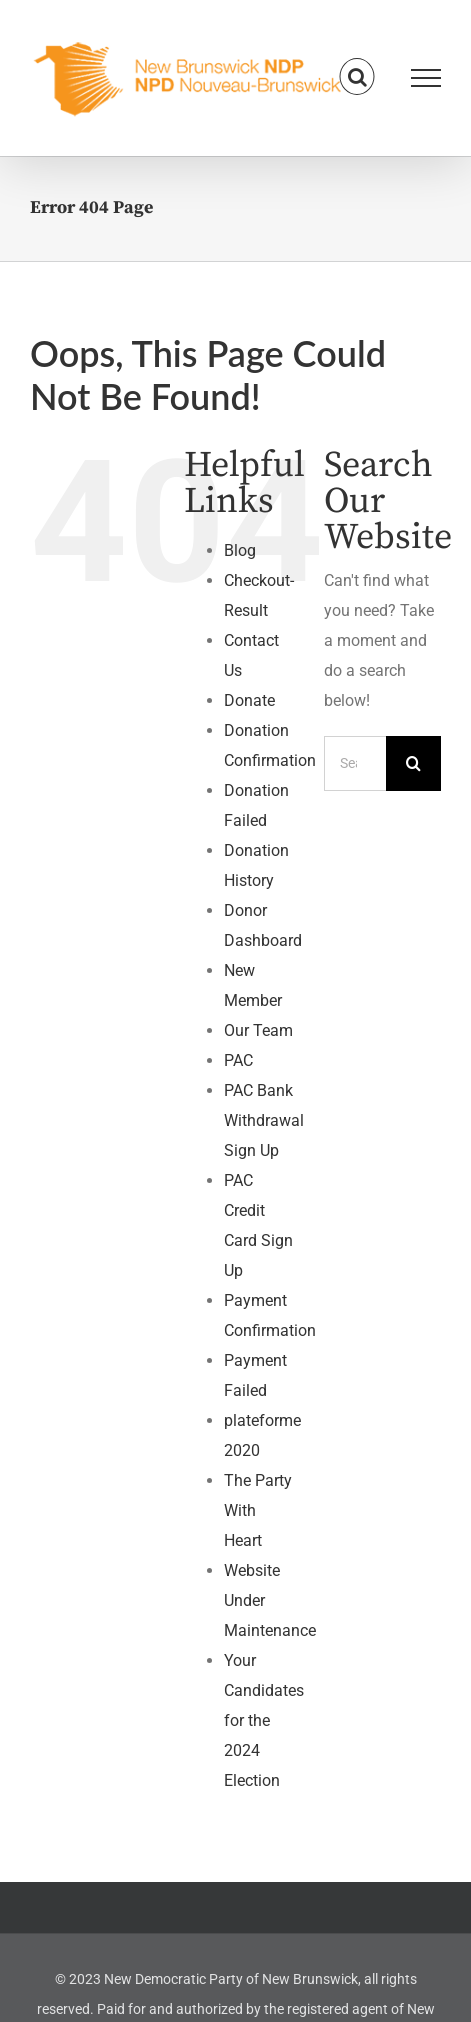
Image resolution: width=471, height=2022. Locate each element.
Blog (240, 550)
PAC (238, 1060)
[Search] (413, 763)
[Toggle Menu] (426, 78)
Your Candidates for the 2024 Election (264, 1720)
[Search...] (355, 763)
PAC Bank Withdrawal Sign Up (264, 1120)
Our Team (258, 1030)
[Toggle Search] (357, 77)
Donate (249, 700)
